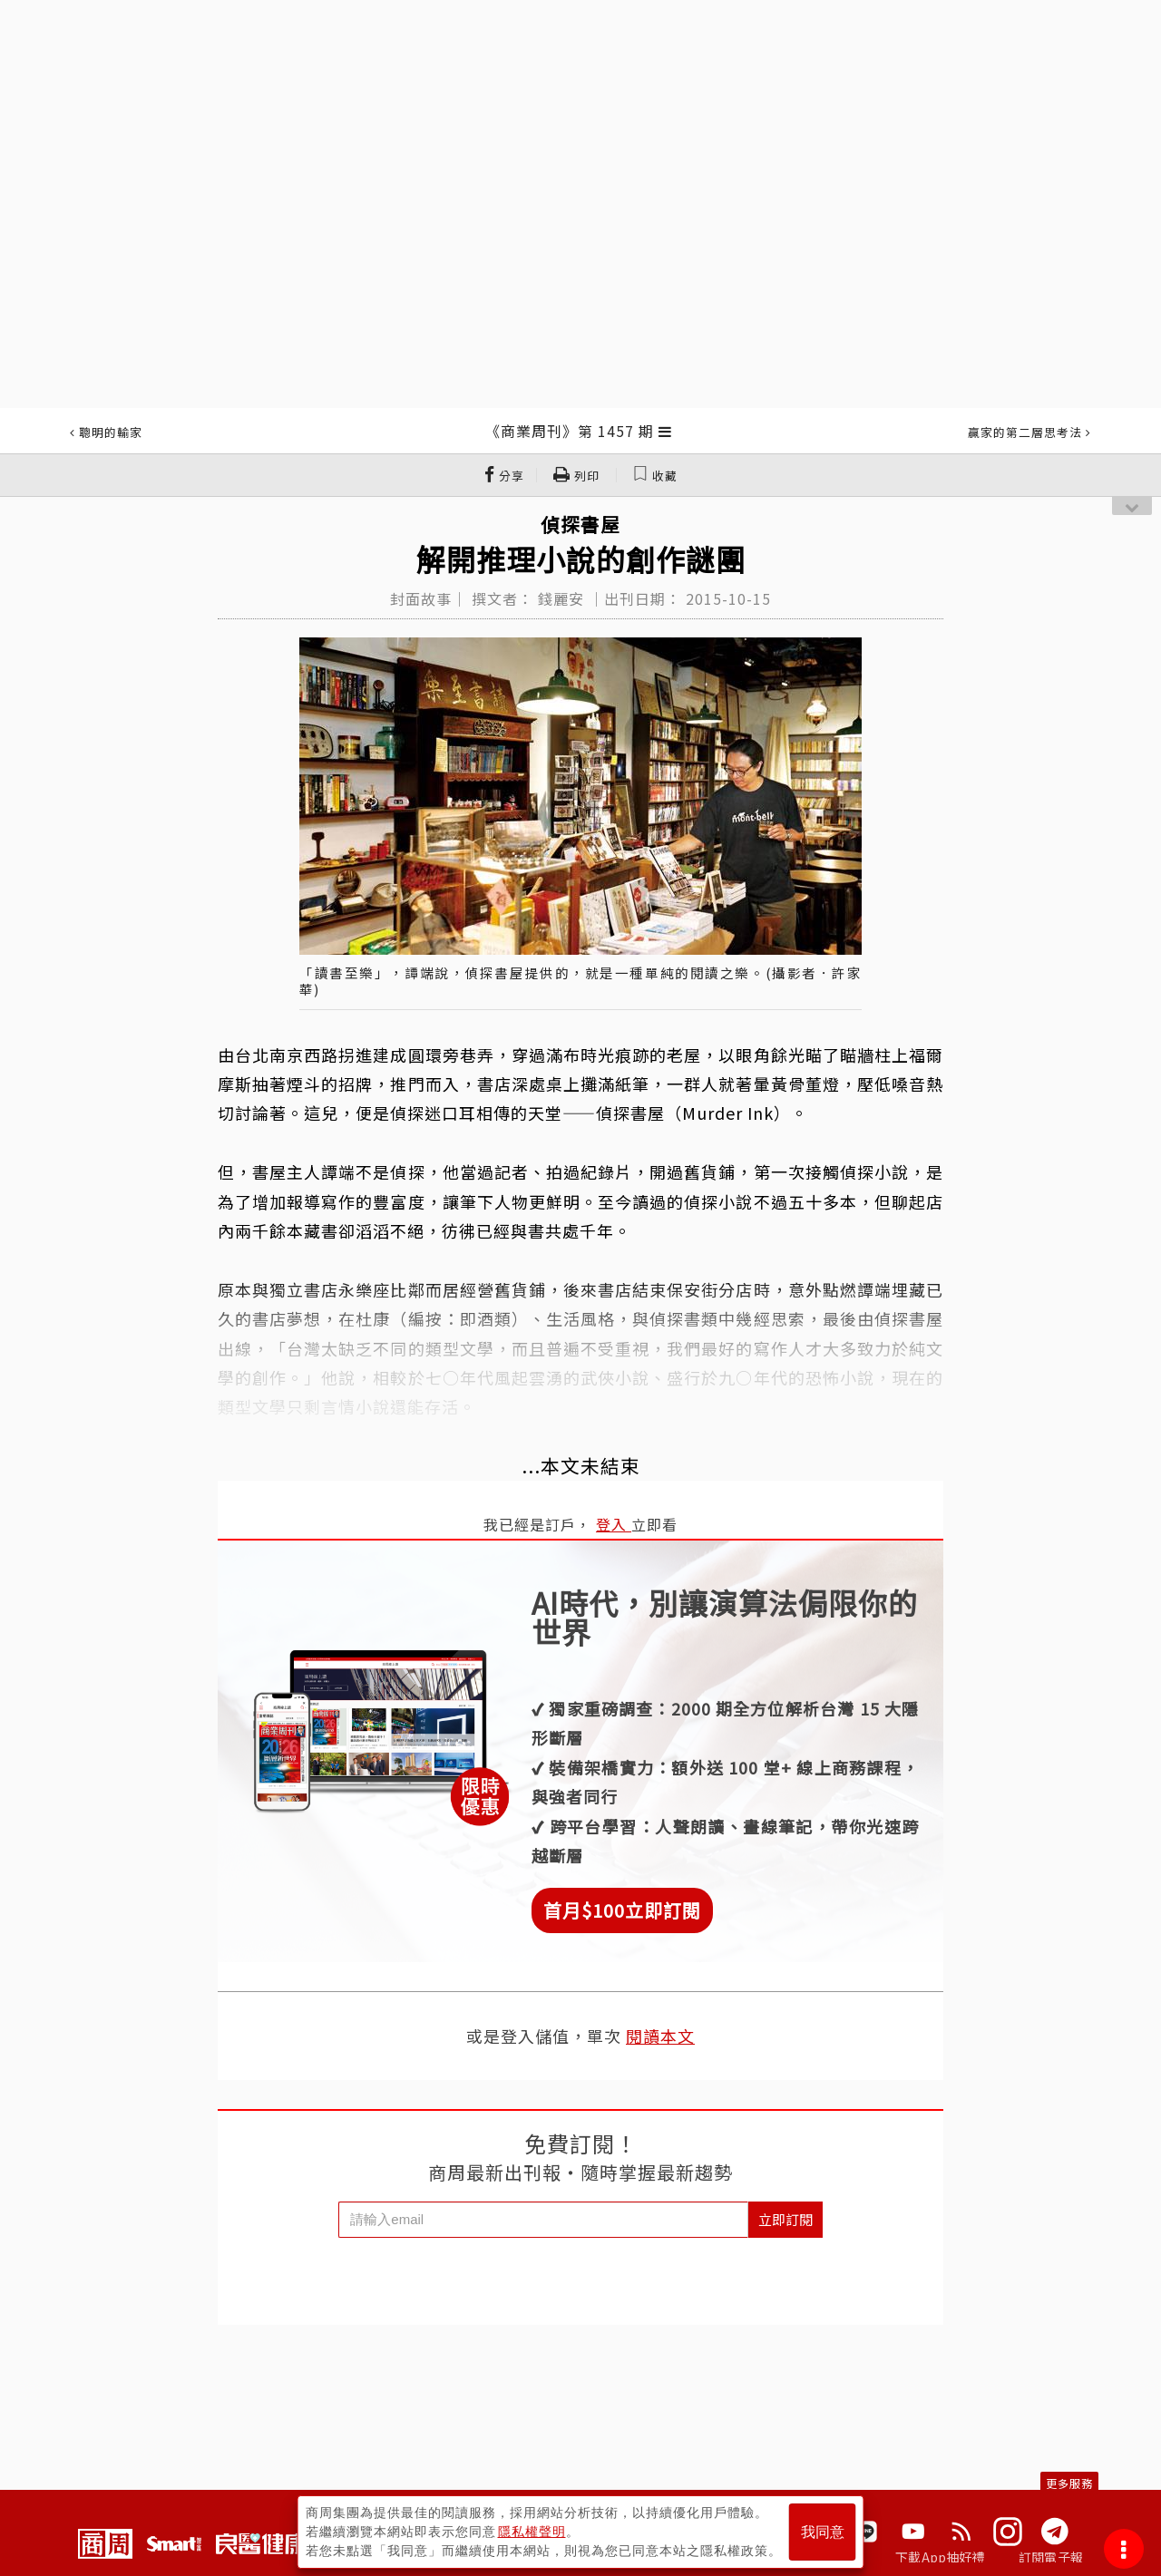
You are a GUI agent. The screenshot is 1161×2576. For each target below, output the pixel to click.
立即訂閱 (785, 2219)
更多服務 (1069, 2483)
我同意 (822, 2532)
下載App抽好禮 (940, 2557)
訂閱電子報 (1051, 2557)
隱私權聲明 (532, 2531)
